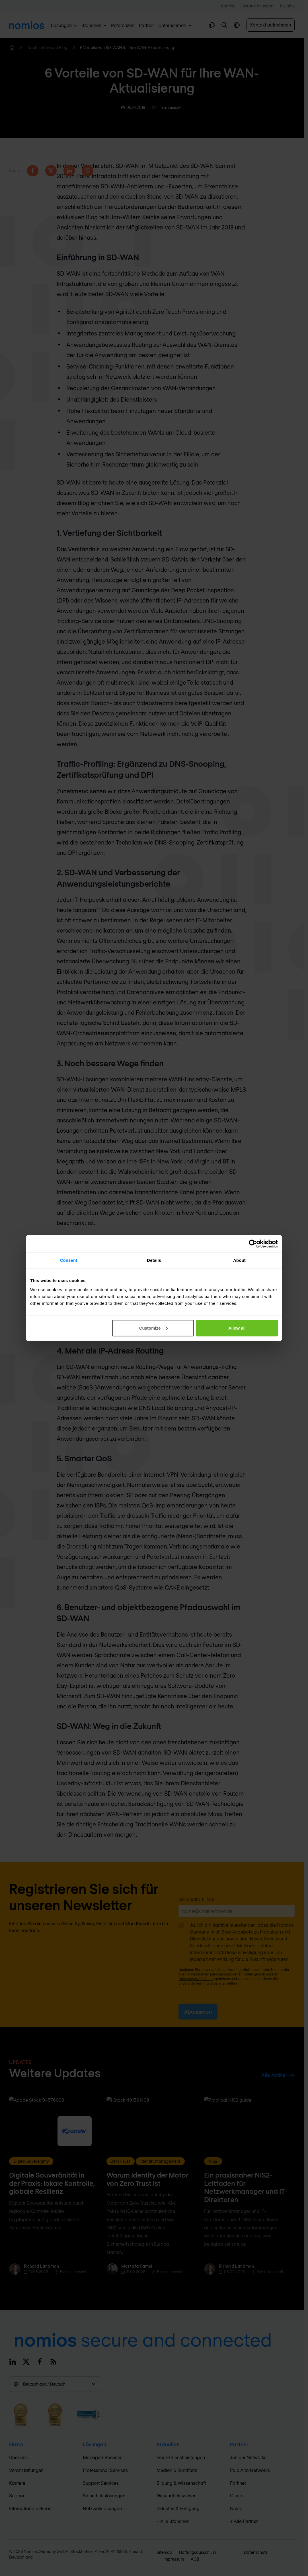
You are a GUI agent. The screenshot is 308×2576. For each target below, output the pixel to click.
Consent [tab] (68, 1260)
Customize (153, 1327)
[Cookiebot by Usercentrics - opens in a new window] (253, 1244)
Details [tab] (154, 1260)
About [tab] (239, 1260)
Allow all (237, 1327)
